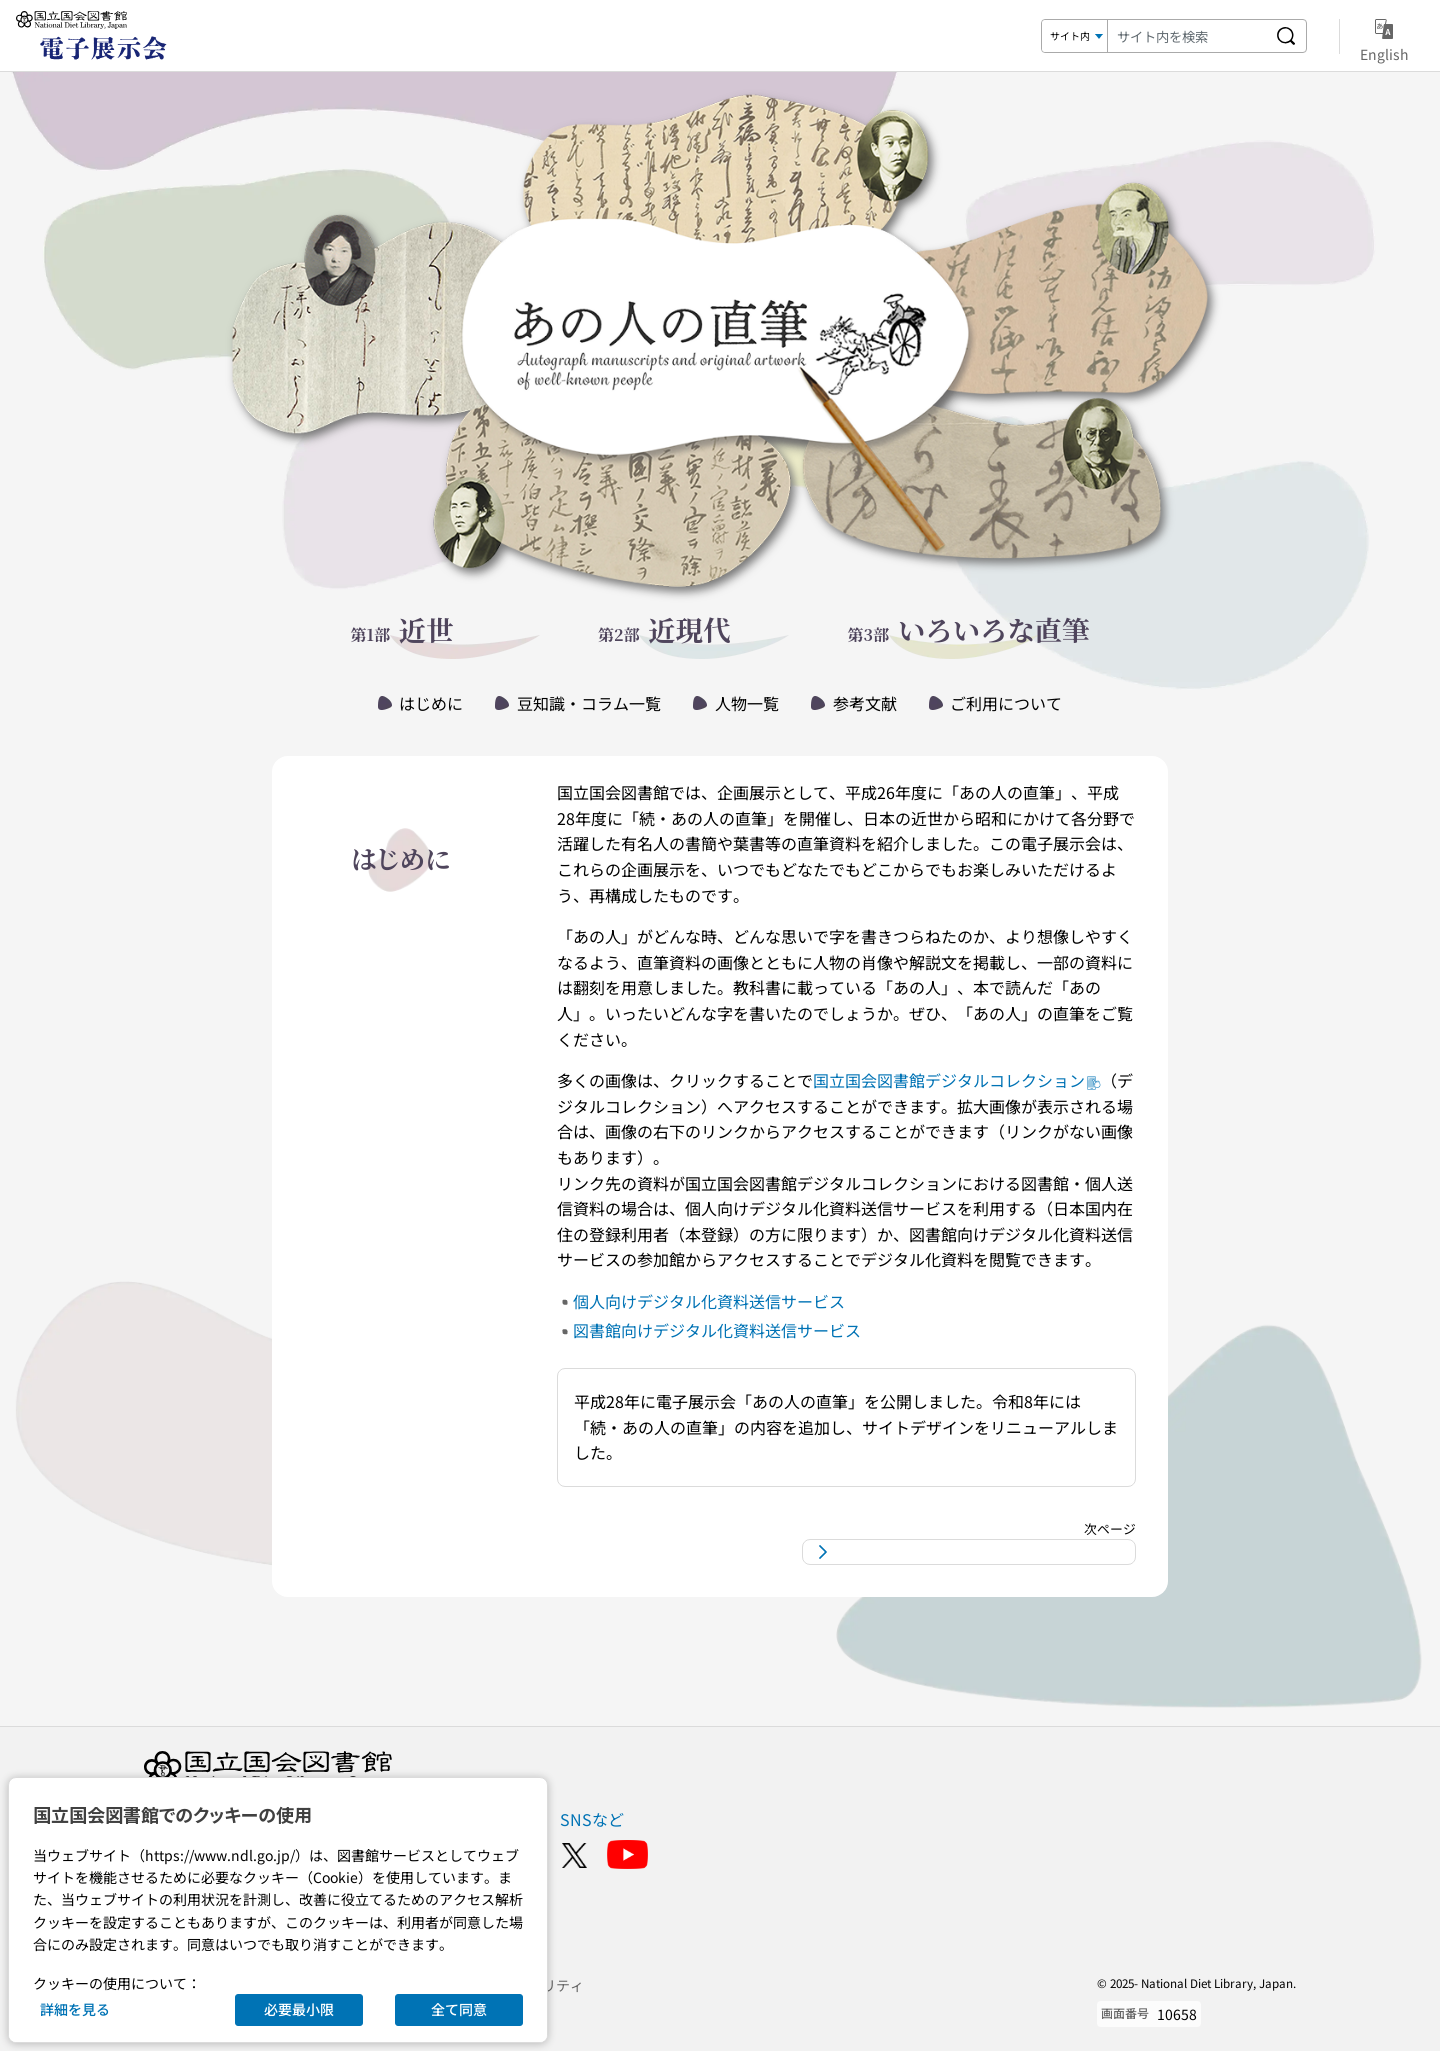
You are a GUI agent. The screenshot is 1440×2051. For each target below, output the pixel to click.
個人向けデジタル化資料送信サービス (709, 1301)
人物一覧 (747, 703)
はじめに (431, 703)
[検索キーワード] (1187, 36)
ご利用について (1006, 703)
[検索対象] (1075, 36)
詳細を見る (75, 2009)
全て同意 (459, 2009)
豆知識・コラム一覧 (589, 703)
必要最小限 (299, 2009)
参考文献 (865, 703)
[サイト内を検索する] (1286, 36)
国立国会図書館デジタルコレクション (957, 1080)
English (1384, 37)
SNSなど (592, 1819)
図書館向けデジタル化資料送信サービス (717, 1330)
